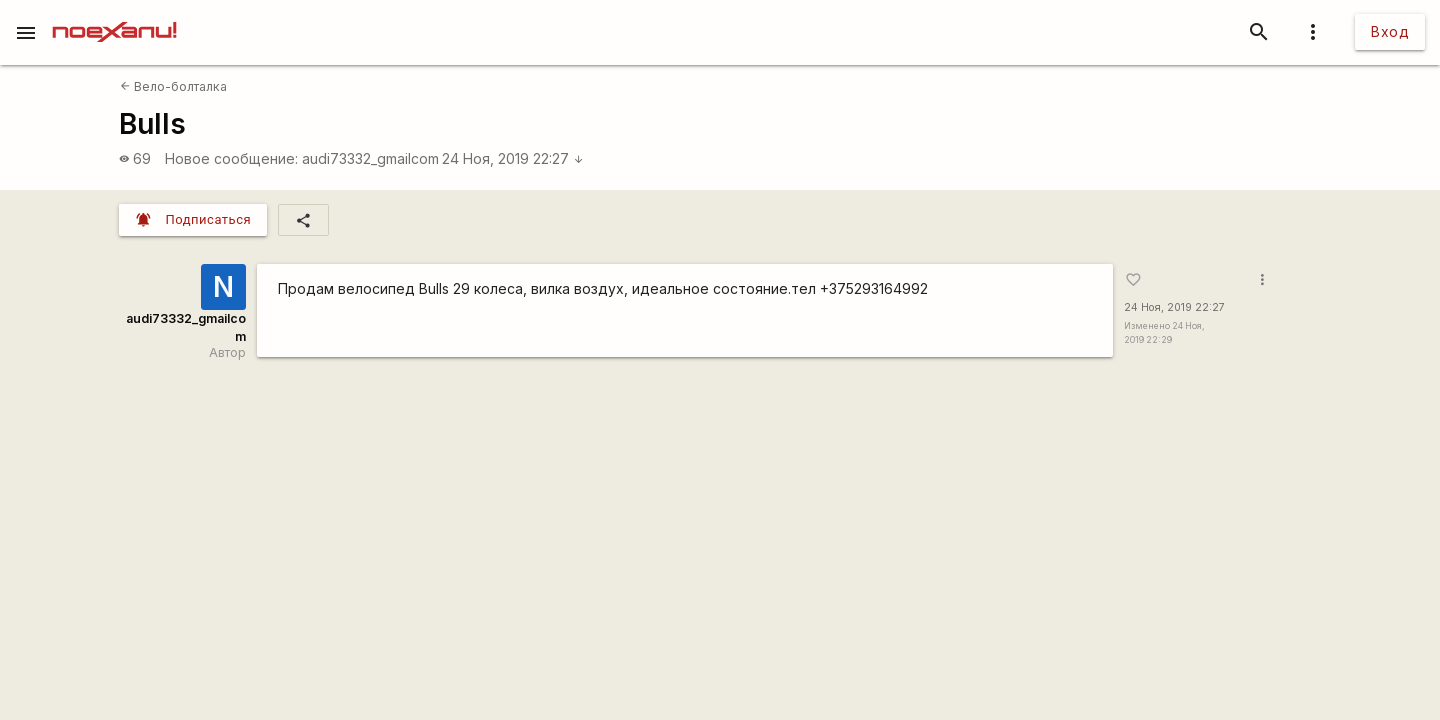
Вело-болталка (173, 86)
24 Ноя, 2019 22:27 (513, 158)
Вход (1390, 31)
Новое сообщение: (231, 158)
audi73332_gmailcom (370, 158)
